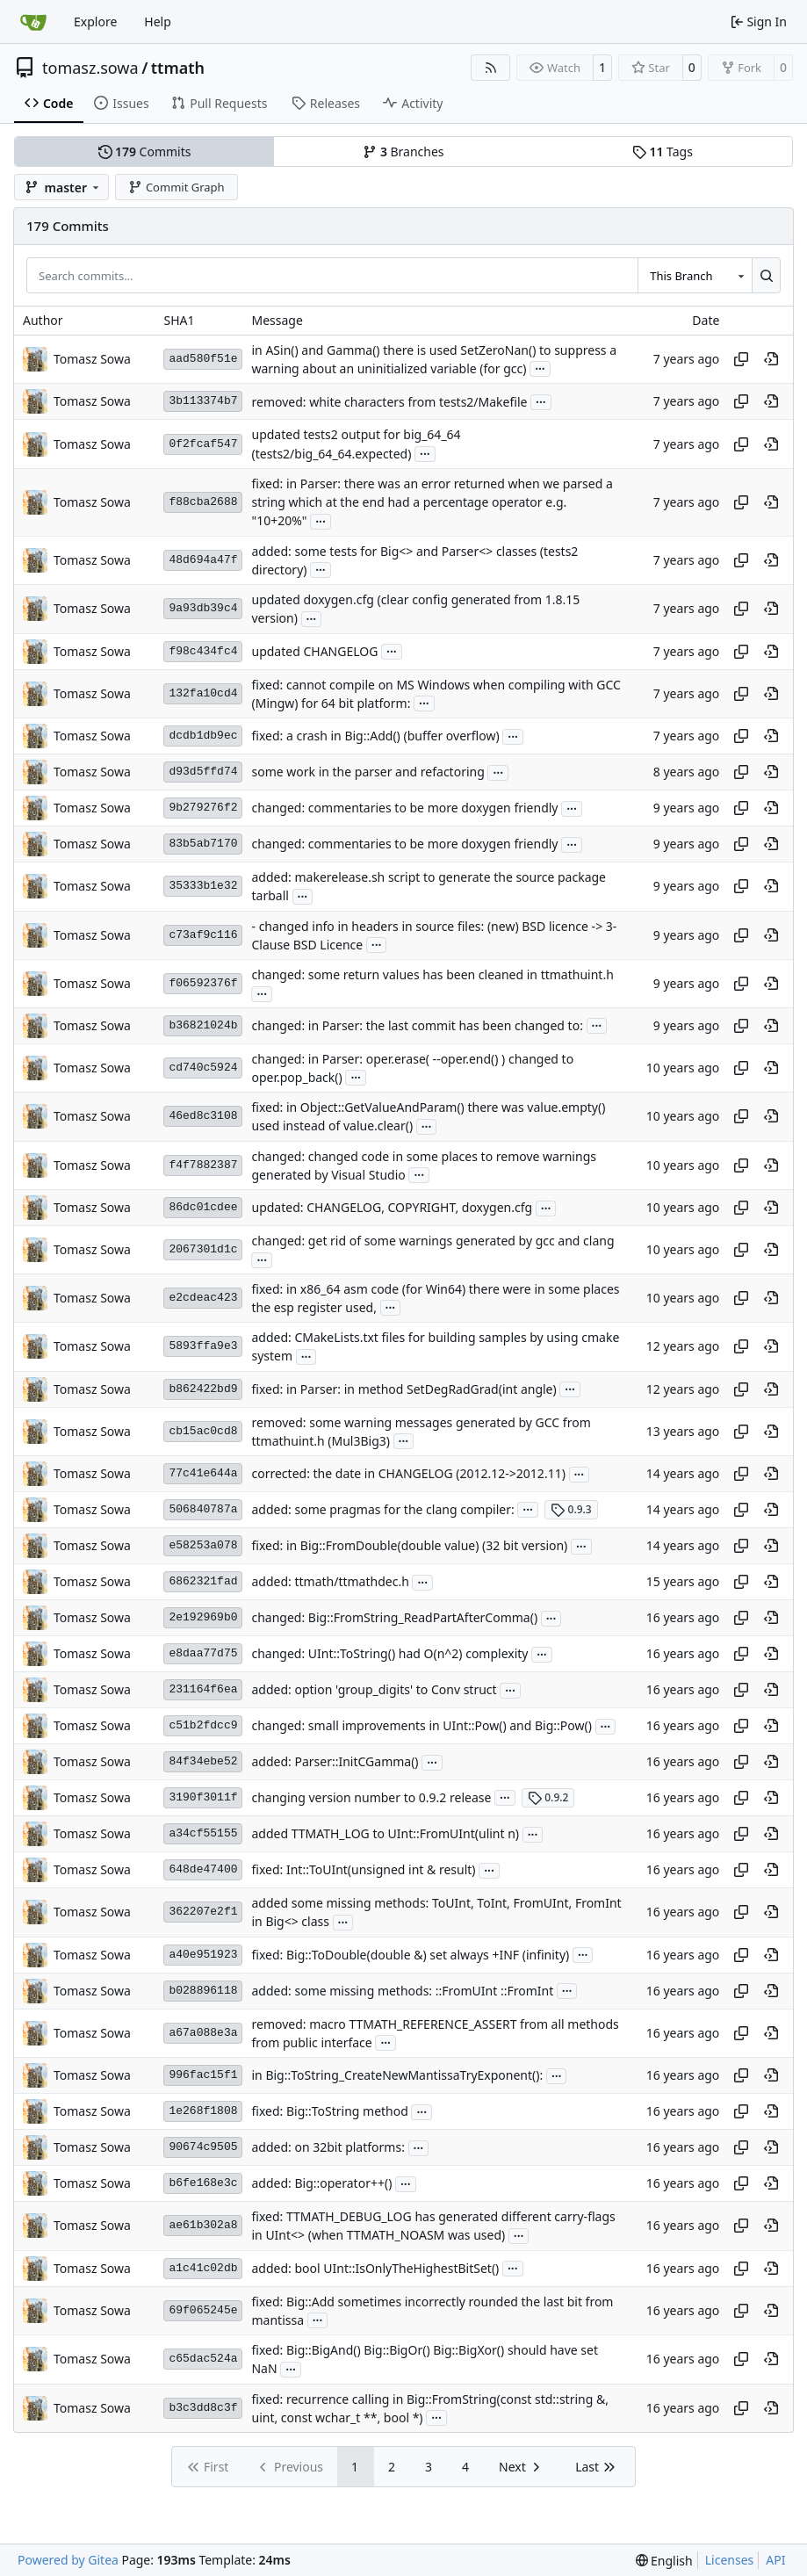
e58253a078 (203, 1545)
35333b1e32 (203, 885)
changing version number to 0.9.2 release (371, 1797)
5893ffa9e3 (203, 1346)
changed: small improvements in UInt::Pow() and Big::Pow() (421, 1726)
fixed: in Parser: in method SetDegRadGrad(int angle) (403, 1389)
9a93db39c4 (203, 608)
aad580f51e (203, 358)
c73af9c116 (203, 935)
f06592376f (203, 983)
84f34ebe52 (203, 1761)
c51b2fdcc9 (203, 1725)
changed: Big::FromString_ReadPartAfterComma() (394, 1618)
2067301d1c (203, 1249)
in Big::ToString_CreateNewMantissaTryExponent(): (397, 2075)
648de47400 (203, 1869)
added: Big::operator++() (321, 2184)
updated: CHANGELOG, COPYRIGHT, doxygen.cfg (391, 1208)
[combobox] (695, 274)
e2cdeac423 (203, 1297)
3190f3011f (203, 1797)
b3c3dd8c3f (203, 2407)
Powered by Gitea (68, 2559)
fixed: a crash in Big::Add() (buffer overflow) (375, 736)
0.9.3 (571, 1509)
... (540, 367)
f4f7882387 (203, 1165)
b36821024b (203, 1025)
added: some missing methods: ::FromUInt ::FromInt (402, 1990)
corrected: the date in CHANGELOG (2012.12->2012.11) (408, 1474)
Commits (144, 151)
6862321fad (203, 1581)
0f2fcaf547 (203, 444)
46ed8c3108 (203, 1115)
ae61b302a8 (203, 2225)
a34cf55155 (203, 1833)
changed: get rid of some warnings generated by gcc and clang (432, 1240)
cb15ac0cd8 (203, 1431)
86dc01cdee (203, 1207)
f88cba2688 (203, 502)
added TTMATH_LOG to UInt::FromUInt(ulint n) (385, 1834)
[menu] (664, 2560)
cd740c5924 (203, 1067)
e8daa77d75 (203, 1653)
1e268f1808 (203, 2111)
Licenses (729, 2559)
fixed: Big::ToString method (329, 2111)
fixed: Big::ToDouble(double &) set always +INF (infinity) (410, 1954)
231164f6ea (203, 1689)
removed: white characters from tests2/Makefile (389, 401)
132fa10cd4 (203, 693)
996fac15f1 (203, 2075)
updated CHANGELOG (314, 651)
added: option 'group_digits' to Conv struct (373, 1690)
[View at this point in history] (771, 359)
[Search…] (766, 274)
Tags (662, 151)
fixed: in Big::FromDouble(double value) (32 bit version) (409, 1546)
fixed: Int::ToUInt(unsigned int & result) (363, 1870)
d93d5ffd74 (203, 771)
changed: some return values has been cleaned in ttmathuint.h (432, 974)
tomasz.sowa (90, 67)
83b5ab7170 (203, 843)
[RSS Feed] (491, 67)
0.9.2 (548, 1797)
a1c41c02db (203, 2268)
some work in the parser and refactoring (367, 772)
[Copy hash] (741, 359)
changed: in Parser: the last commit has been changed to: (416, 1025)
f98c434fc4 (203, 651)
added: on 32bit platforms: (327, 2147)
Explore (95, 21)
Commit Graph (176, 187)
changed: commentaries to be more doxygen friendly (404, 808)
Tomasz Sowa (92, 358)
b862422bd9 (203, 1389)
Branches (403, 151)
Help (157, 21)
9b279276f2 (203, 807)
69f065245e (203, 2310)
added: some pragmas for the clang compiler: (382, 1509)
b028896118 (203, 1990)
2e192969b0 (203, 1617)
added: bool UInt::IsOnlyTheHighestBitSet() (375, 2268)
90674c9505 (203, 2147)
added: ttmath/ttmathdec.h (329, 1582)
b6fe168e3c (203, 2183)
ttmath (178, 67)
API (775, 2559)
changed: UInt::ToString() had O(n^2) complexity (389, 1654)
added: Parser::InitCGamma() (334, 1762)
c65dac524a (203, 2358)
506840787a (203, 1509)
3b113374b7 (203, 401)
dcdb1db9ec (203, 735)
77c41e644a (203, 1473)
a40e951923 (203, 1954)
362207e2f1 (203, 1911)
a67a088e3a (203, 2032)
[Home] (33, 22)
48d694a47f (203, 559)
